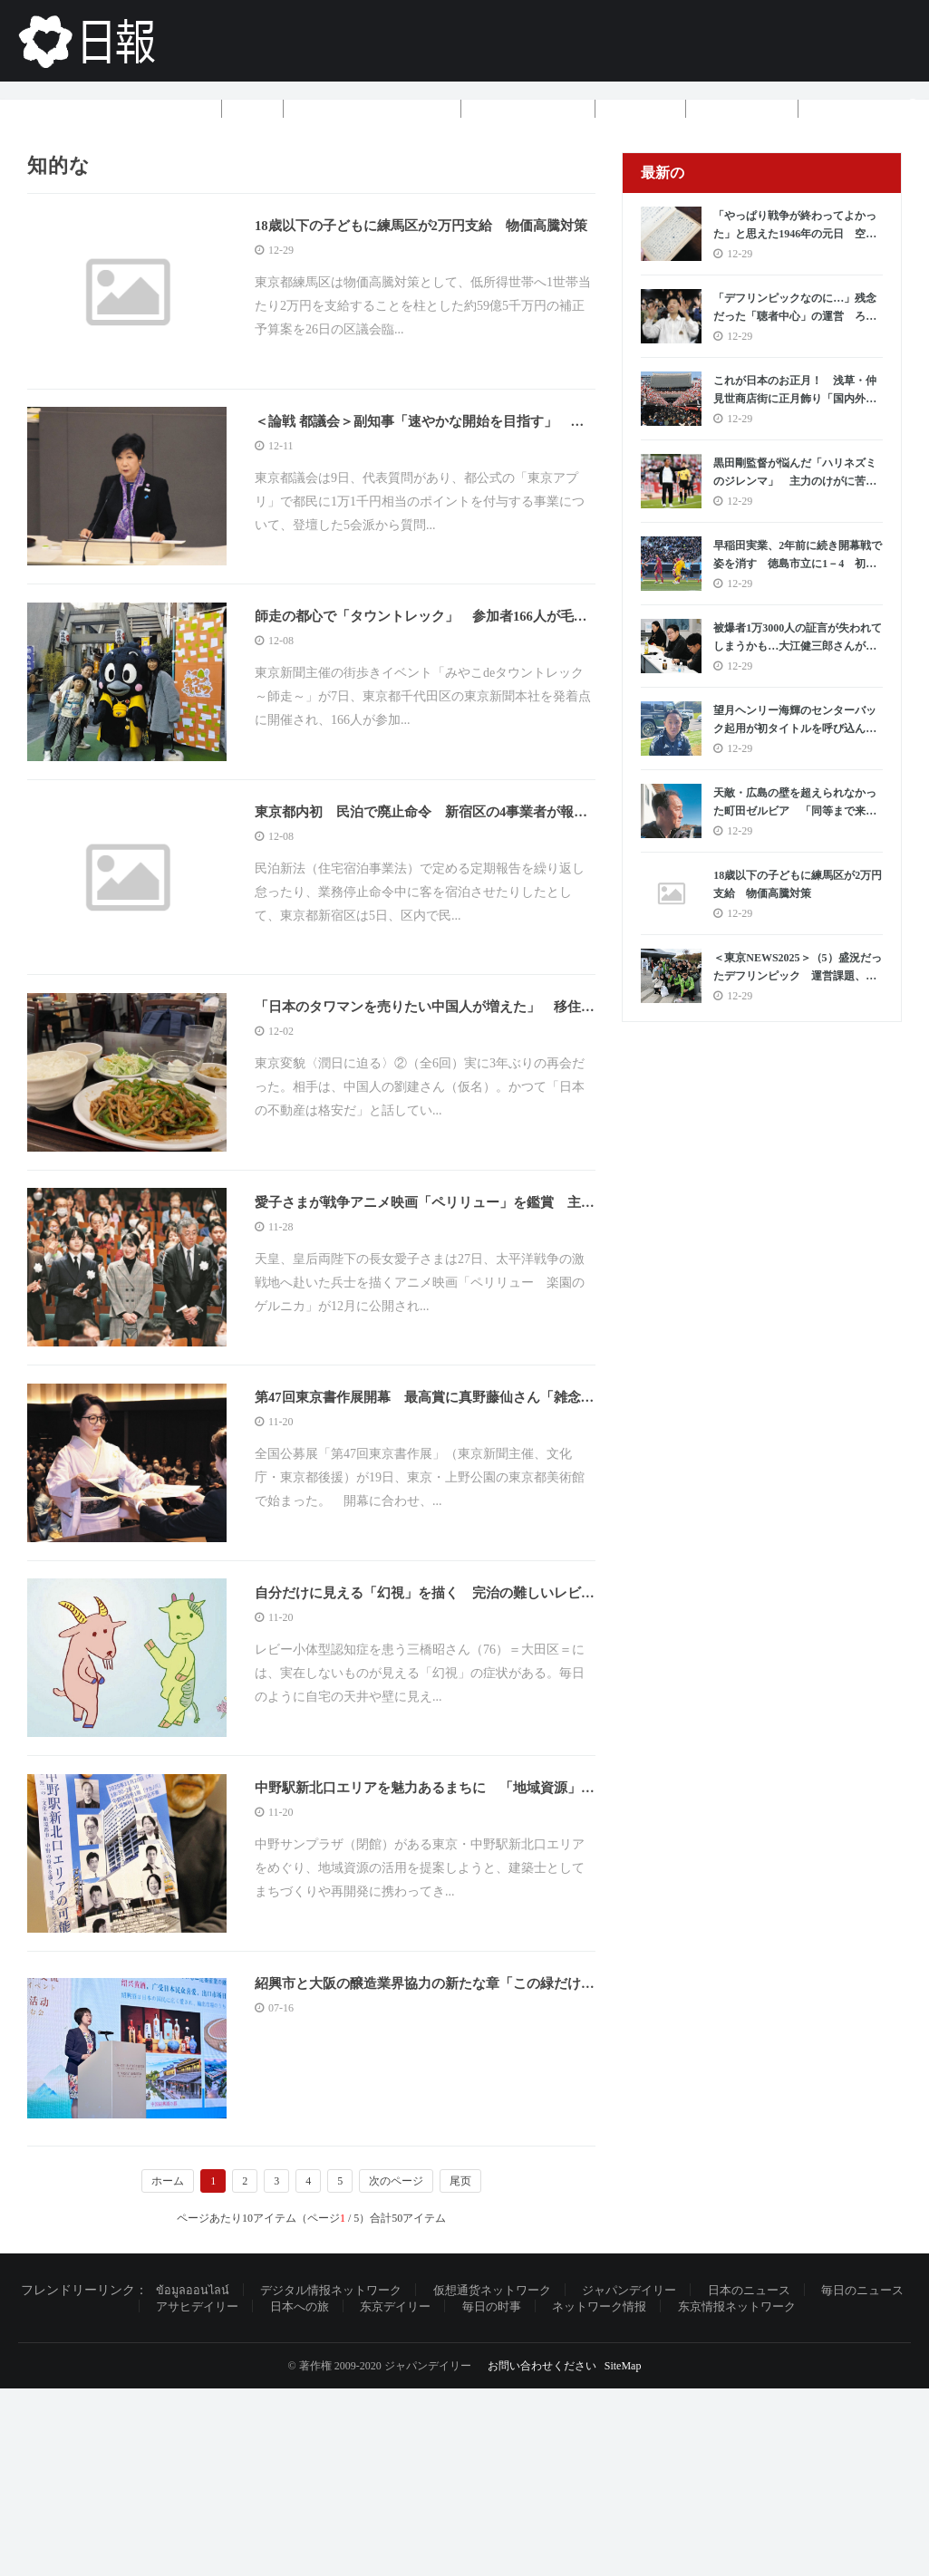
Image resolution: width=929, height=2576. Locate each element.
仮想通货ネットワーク (512, 2477)
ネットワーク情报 (626, 2494)
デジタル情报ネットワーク (341, 2477)
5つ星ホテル (742, 108)
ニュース (641, 108)
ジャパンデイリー (657, 2477)
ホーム (184, 108)
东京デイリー (411, 2494)
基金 (252, 108)
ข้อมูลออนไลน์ (194, 2477)
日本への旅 (311, 2494)
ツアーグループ (528, 108)
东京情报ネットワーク (772, 2494)
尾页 (460, 2366)
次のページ (396, 2366)
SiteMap (623, 2553)
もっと (845, 108)
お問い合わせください (542, 2553)
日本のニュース (784, 2477)
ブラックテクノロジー (372, 108)
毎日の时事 (513, 2494)
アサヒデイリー (203, 2494)
